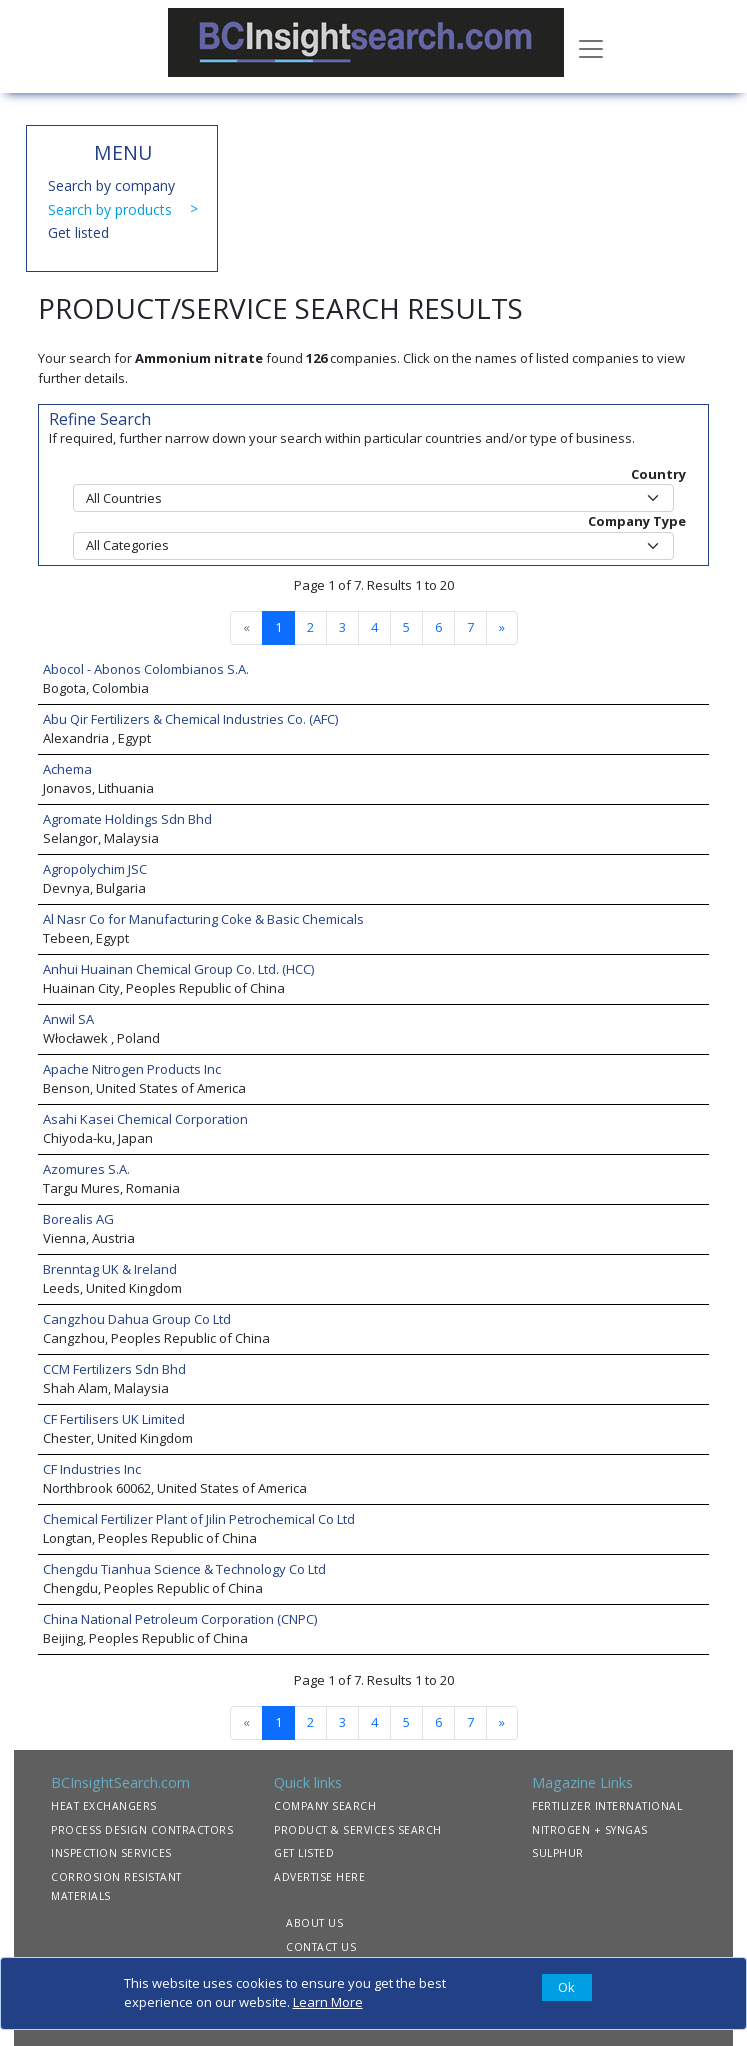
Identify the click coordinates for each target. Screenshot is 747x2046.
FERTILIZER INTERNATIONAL (607, 1806)
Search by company (111, 185)
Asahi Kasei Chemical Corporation (145, 1119)
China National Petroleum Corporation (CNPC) (180, 1619)
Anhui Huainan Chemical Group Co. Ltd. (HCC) (178, 969)
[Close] (567, 1988)
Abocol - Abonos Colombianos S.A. (146, 669)
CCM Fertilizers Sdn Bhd (114, 1369)
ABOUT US (314, 1923)
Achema (67, 769)
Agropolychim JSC (95, 869)
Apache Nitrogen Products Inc (132, 1069)
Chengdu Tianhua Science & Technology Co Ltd (184, 1569)
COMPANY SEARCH (325, 1806)
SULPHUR (558, 1853)
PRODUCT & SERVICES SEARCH (358, 1830)
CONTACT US (321, 1947)
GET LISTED (304, 1853)
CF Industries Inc (92, 1469)
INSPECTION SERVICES (111, 1853)
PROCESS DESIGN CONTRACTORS (142, 1830)
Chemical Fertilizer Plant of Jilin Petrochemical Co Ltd (199, 1519)
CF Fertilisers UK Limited (114, 1419)
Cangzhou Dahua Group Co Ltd (137, 1319)
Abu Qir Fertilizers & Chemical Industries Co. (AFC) (190, 719)
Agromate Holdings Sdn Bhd (127, 819)
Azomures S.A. (86, 1169)
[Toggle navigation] (591, 47)
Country (658, 474)
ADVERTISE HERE (319, 1877)
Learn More (328, 2002)
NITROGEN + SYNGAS (590, 1830)
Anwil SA (68, 1019)
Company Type (637, 521)
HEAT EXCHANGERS (104, 1806)
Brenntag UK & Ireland (110, 1269)
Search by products (110, 209)
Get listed (78, 232)
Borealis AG (78, 1219)
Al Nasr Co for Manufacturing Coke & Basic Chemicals (203, 919)
